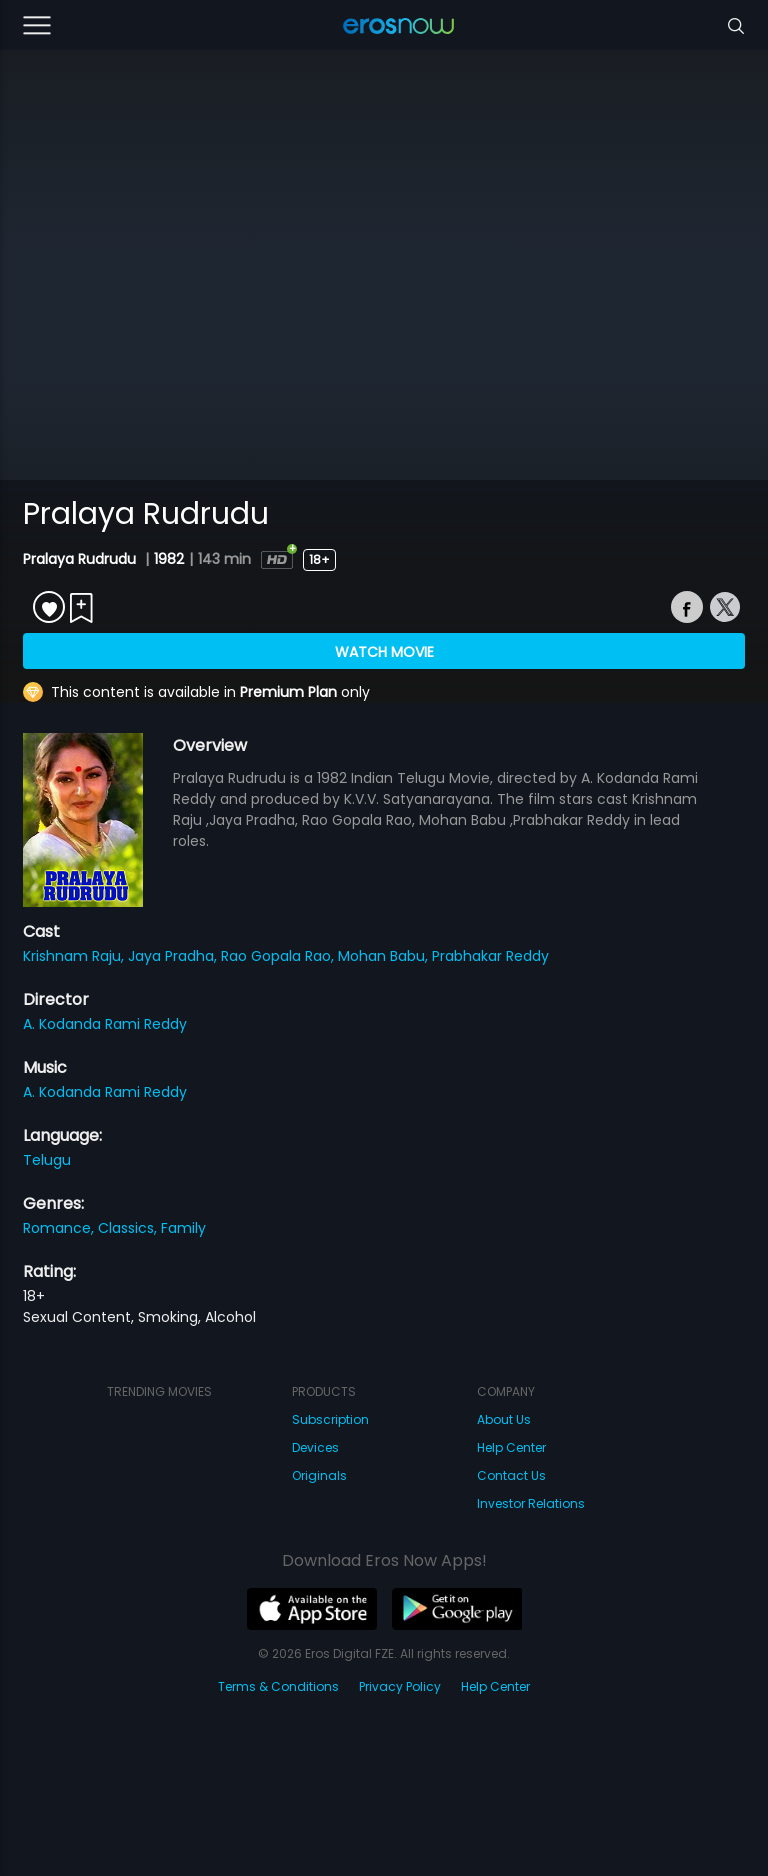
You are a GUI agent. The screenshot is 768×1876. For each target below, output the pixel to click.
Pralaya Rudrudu (81, 559)
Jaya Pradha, (174, 956)
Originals (319, 1475)
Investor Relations (531, 1503)
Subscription (330, 1419)
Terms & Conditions (278, 1686)
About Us (504, 1419)
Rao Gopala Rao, (279, 956)
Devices (315, 1447)
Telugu (47, 1160)
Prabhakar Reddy (490, 956)
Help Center (511, 1447)
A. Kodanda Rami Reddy (105, 1024)
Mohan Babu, (385, 956)
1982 (169, 559)
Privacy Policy (400, 1686)
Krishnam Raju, (75, 956)
